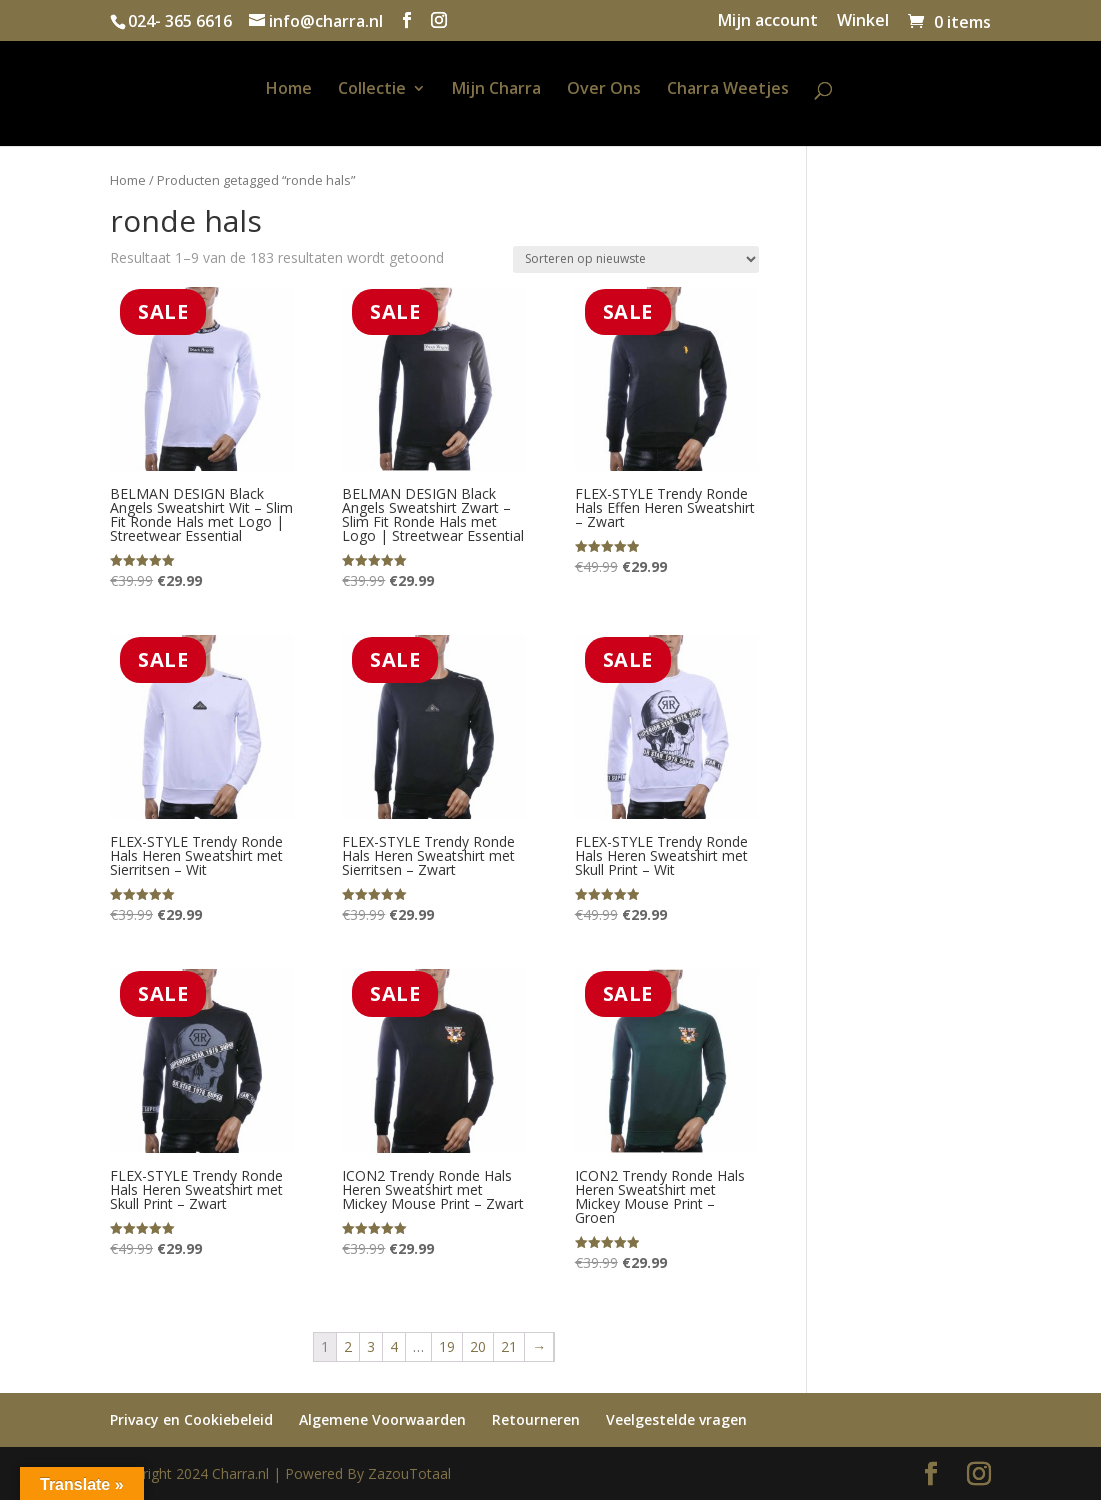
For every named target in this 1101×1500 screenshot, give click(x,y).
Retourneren (536, 1419)
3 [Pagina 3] (371, 1346)
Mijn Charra (496, 90)
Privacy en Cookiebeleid (191, 1419)
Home (289, 90)
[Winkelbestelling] (636, 259)
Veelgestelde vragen (676, 1419)
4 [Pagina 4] (394, 1346)
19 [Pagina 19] (447, 1346)
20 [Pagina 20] (478, 1346)
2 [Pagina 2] (348, 1346)
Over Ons (604, 90)
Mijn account (768, 21)
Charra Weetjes (728, 90)
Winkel (863, 21)
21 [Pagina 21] (509, 1346)
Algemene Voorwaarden (382, 1419)
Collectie (372, 90)
